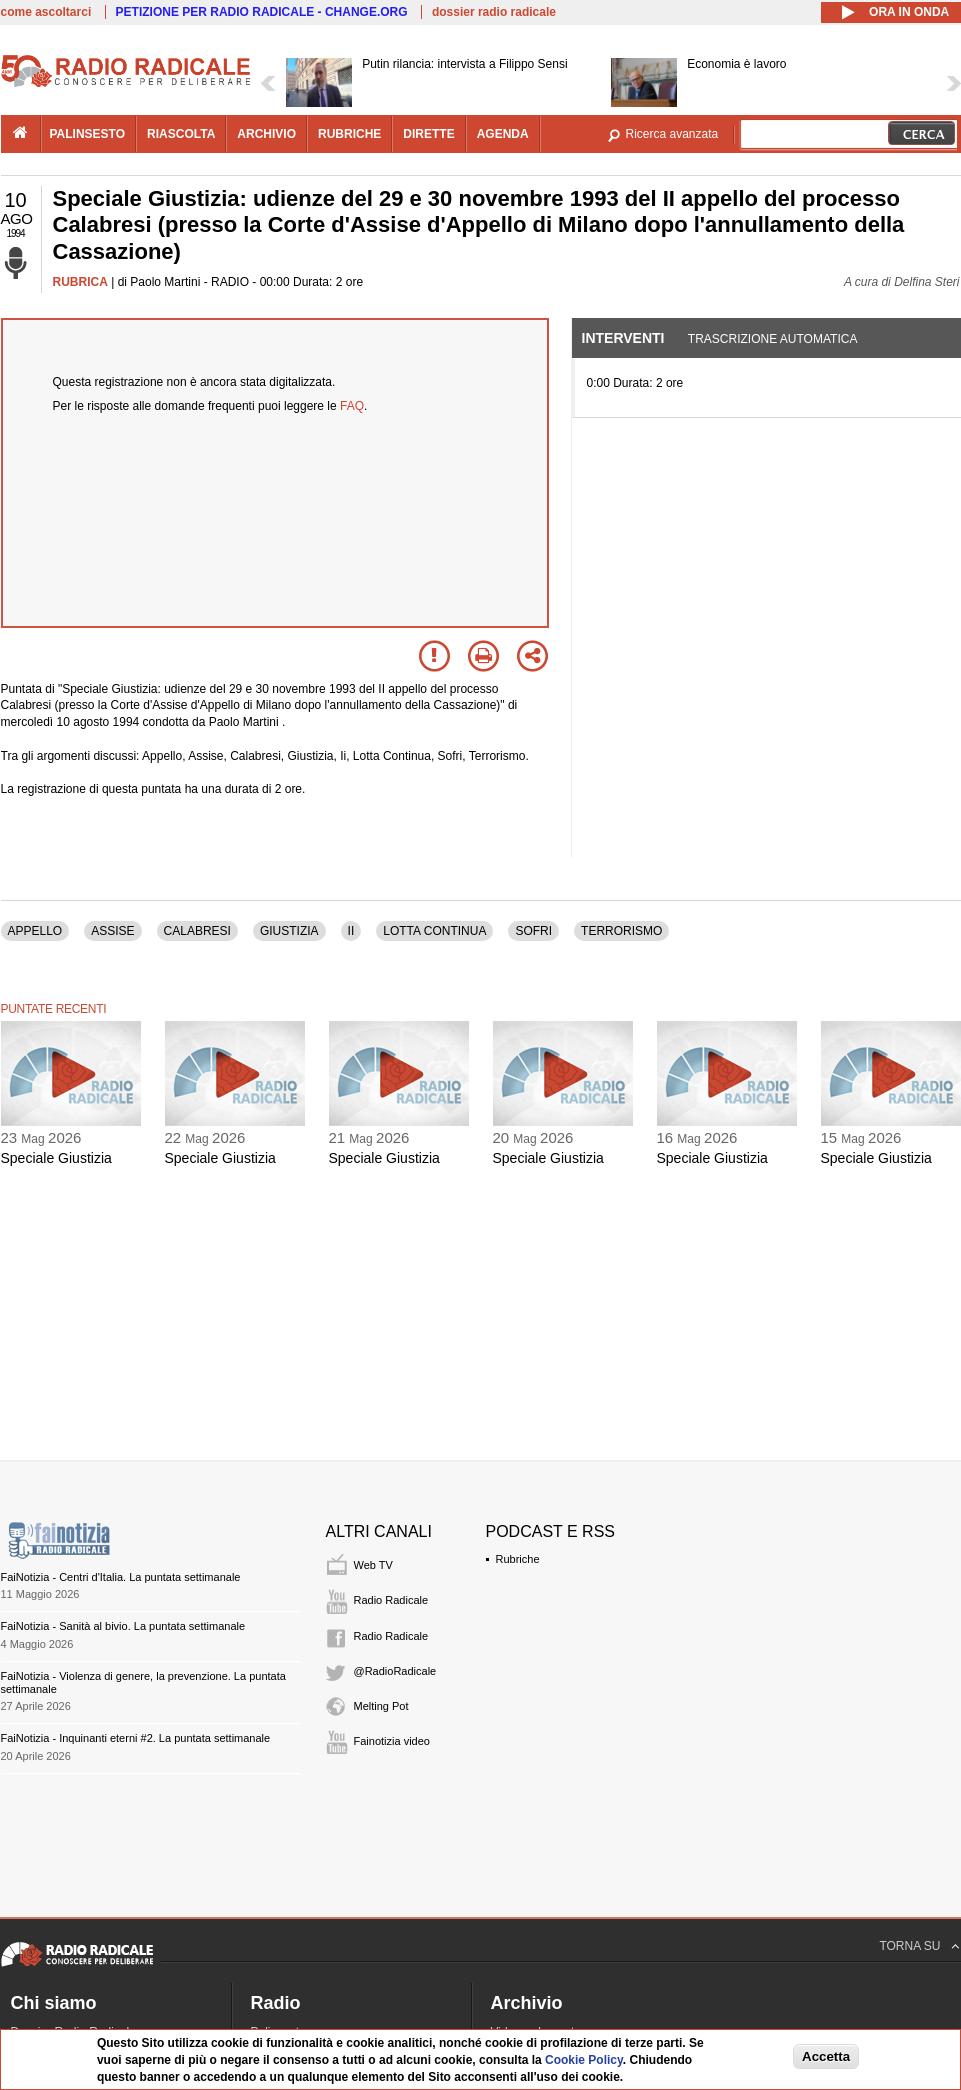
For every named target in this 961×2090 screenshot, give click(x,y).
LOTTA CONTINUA (434, 931)
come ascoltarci (46, 12)
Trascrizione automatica (773, 339)
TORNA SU (909, 1946)
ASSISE (112, 931)
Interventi (623, 338)
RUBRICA (80, 282)
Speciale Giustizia (56, 1158)
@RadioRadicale (395, 1671)
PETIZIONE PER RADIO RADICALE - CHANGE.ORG (262, 12)
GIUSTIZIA (289, 931)
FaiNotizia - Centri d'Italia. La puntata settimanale (121, 1577)
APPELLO (35, 931)
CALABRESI (197, 931)
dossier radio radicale (494, 12)
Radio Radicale (391, 1600)
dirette (428, 134)
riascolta (181, 134)
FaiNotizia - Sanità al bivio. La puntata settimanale (123, 1626)
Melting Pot (381, 1706)
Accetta (826, 2056)
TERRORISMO (621, 931)
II (351, 931)
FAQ (352, 406)
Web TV (373, 1565)
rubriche (349, 134)
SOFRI (533, 931)
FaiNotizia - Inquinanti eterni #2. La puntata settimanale (136, 1738)
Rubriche (518, 1559)
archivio (266, 134)
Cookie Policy (584, 2060)
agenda (503, 134)
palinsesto (88, 134)
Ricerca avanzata (672, 134)
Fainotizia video (392, 1741)
